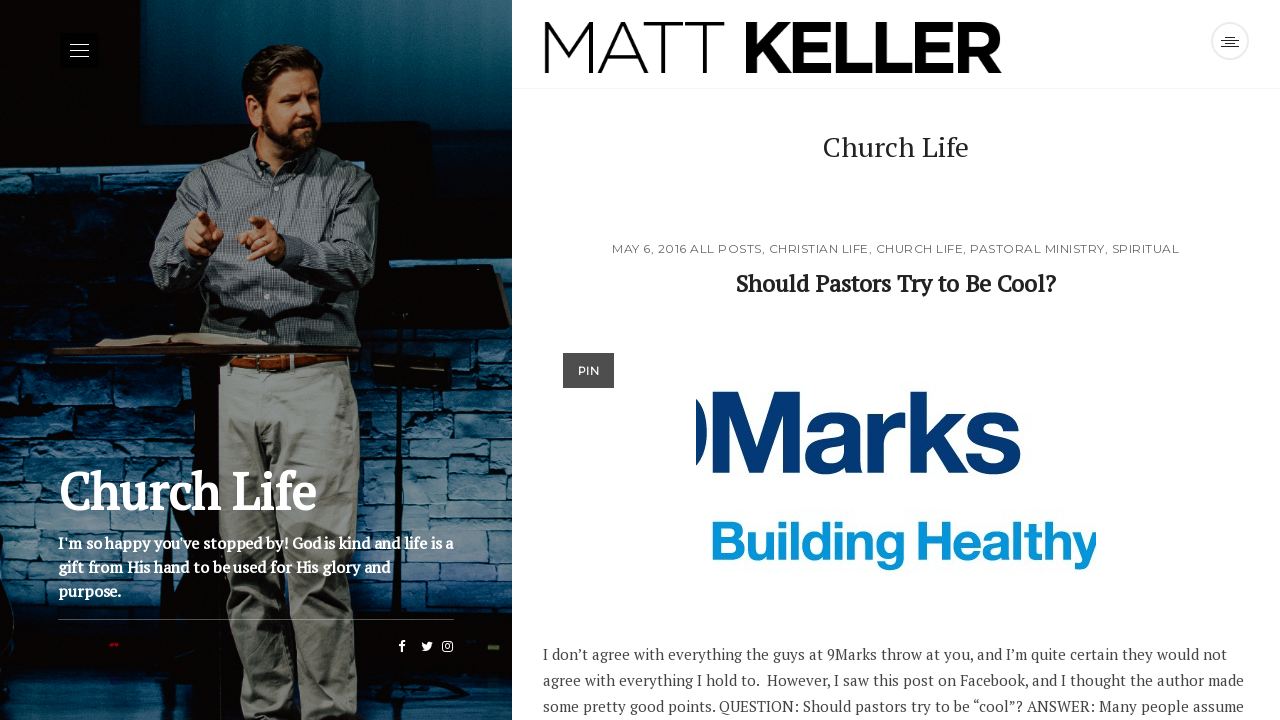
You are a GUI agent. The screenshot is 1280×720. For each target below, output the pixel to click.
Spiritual (1146, 248)
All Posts (726, 248)
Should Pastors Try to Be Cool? (896, 282)
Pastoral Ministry (1037, 248)
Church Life (920, 248)
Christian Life (819, 248)
